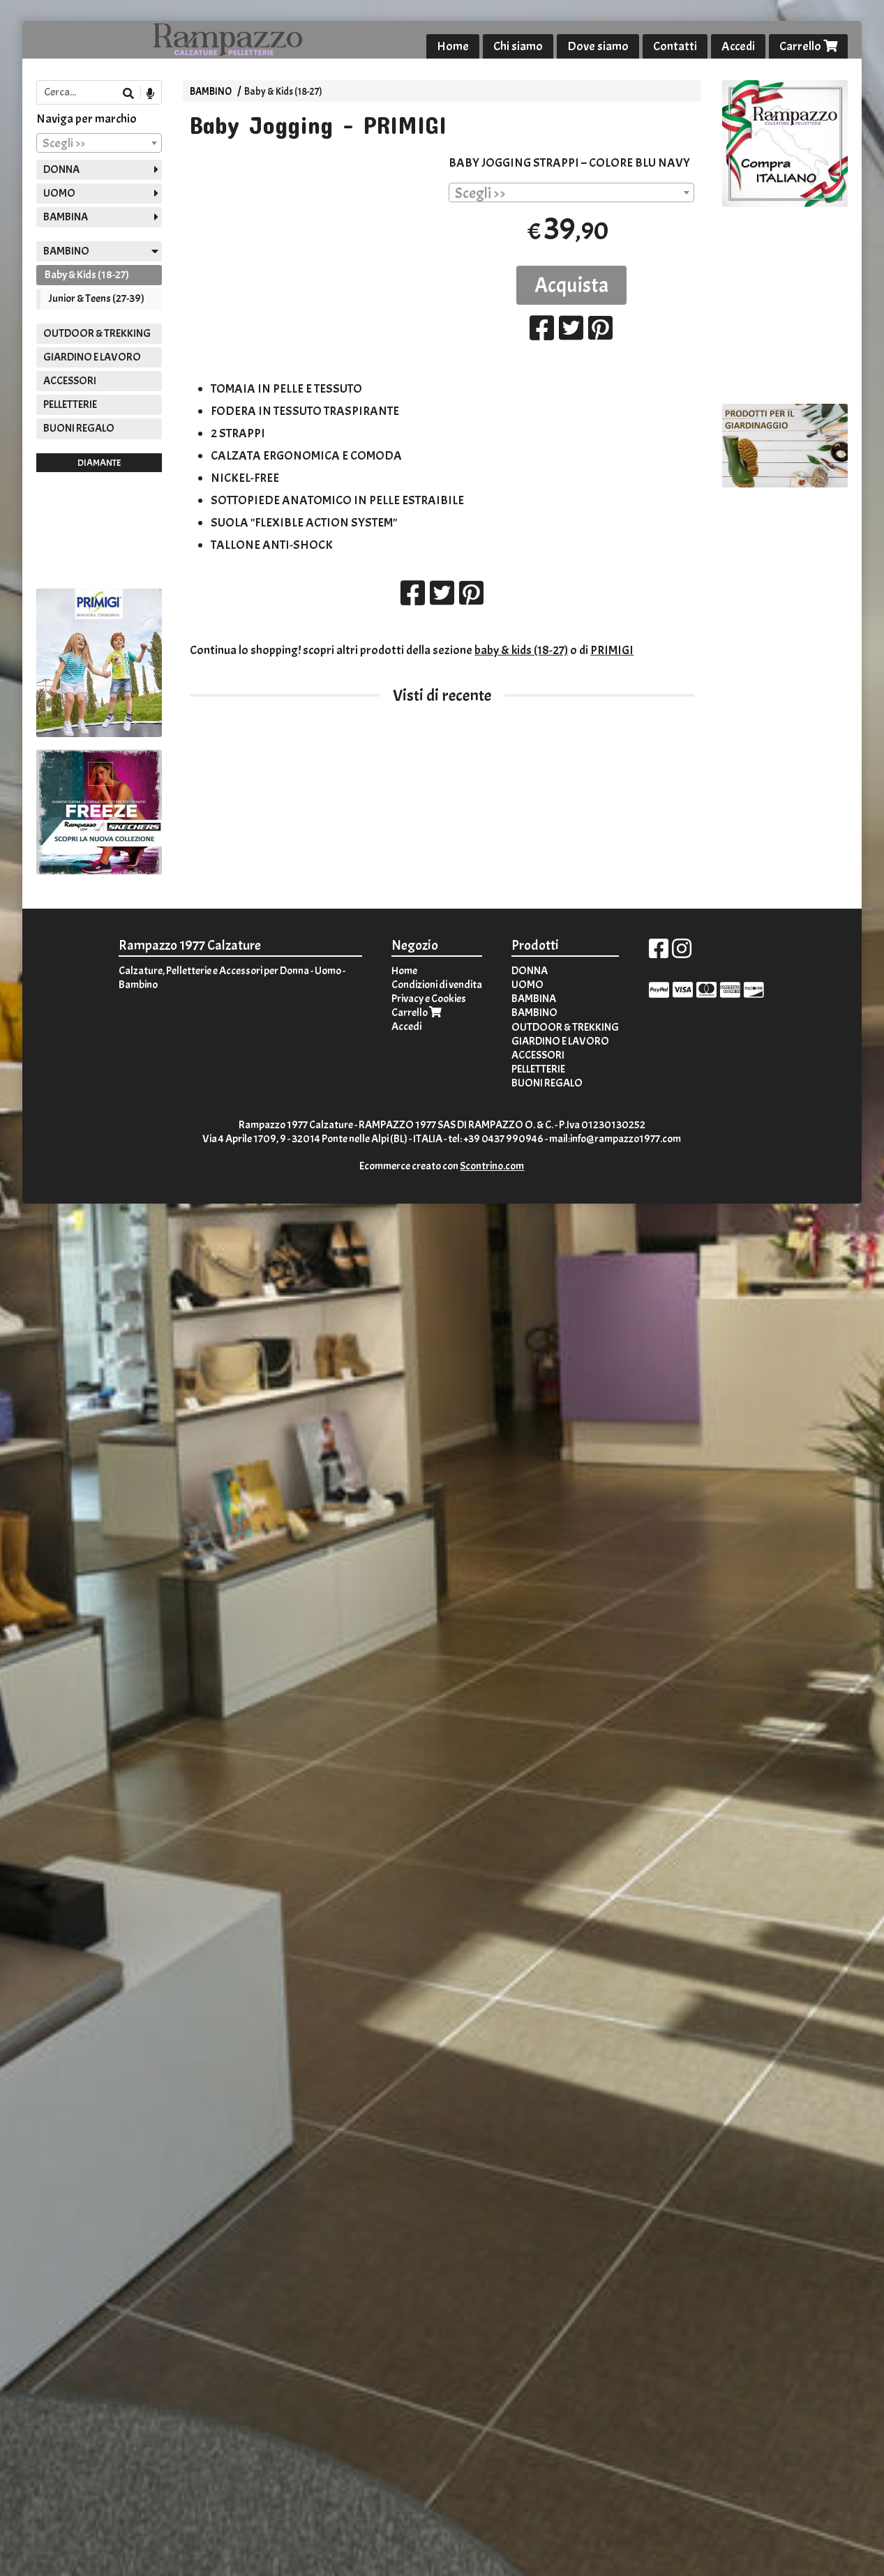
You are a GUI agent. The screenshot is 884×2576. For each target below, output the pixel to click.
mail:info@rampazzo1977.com (615, 1139)
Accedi (738, 46)
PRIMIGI (612, 650)
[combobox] (571, 192)
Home (453, 46)
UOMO (59, 193)
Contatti (675, 46)
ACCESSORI (69, 381)
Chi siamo (518, 46)
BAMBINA (65, 217)
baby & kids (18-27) (521, 650)
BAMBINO (211, 91)
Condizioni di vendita (436, 985)
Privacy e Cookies (428, 999)
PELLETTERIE (70, 404)
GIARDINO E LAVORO (92, 357)
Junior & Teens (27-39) (96, 298)
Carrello (808, 46)
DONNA (61, 169)
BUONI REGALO (78, 428)
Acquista (571, 285)
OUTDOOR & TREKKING (97, 333)
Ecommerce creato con (441, 1166)
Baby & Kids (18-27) (283, 91)
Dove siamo (598, 46)
